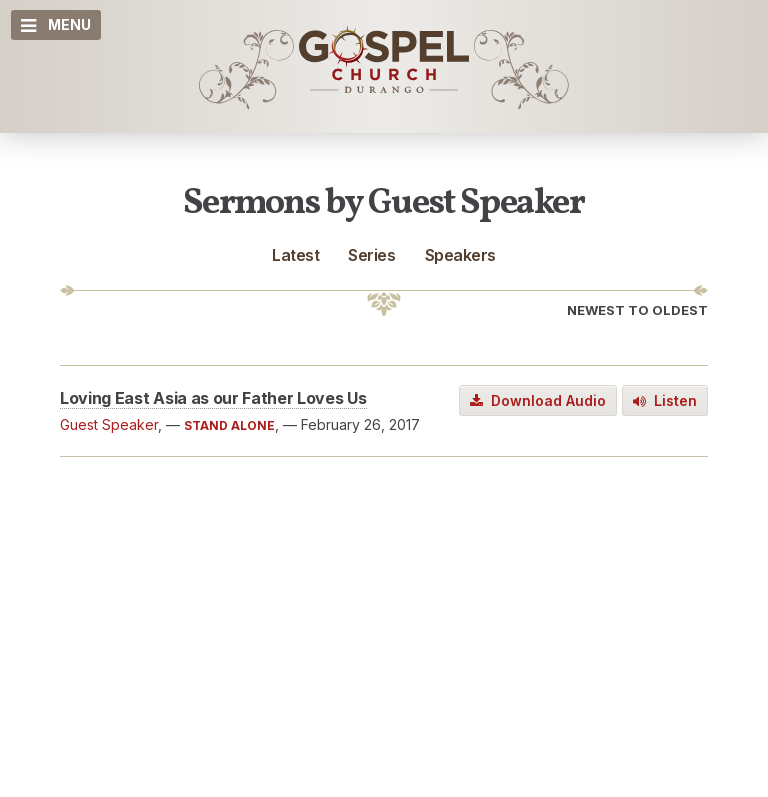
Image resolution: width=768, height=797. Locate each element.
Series (371, 255)
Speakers (460, 255)
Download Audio (538, 400)
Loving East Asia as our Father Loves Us (213, 398)
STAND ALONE (229, 425)
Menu (56, 25)
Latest (295, 255)
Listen (665, 400)
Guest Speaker (109, 424)
